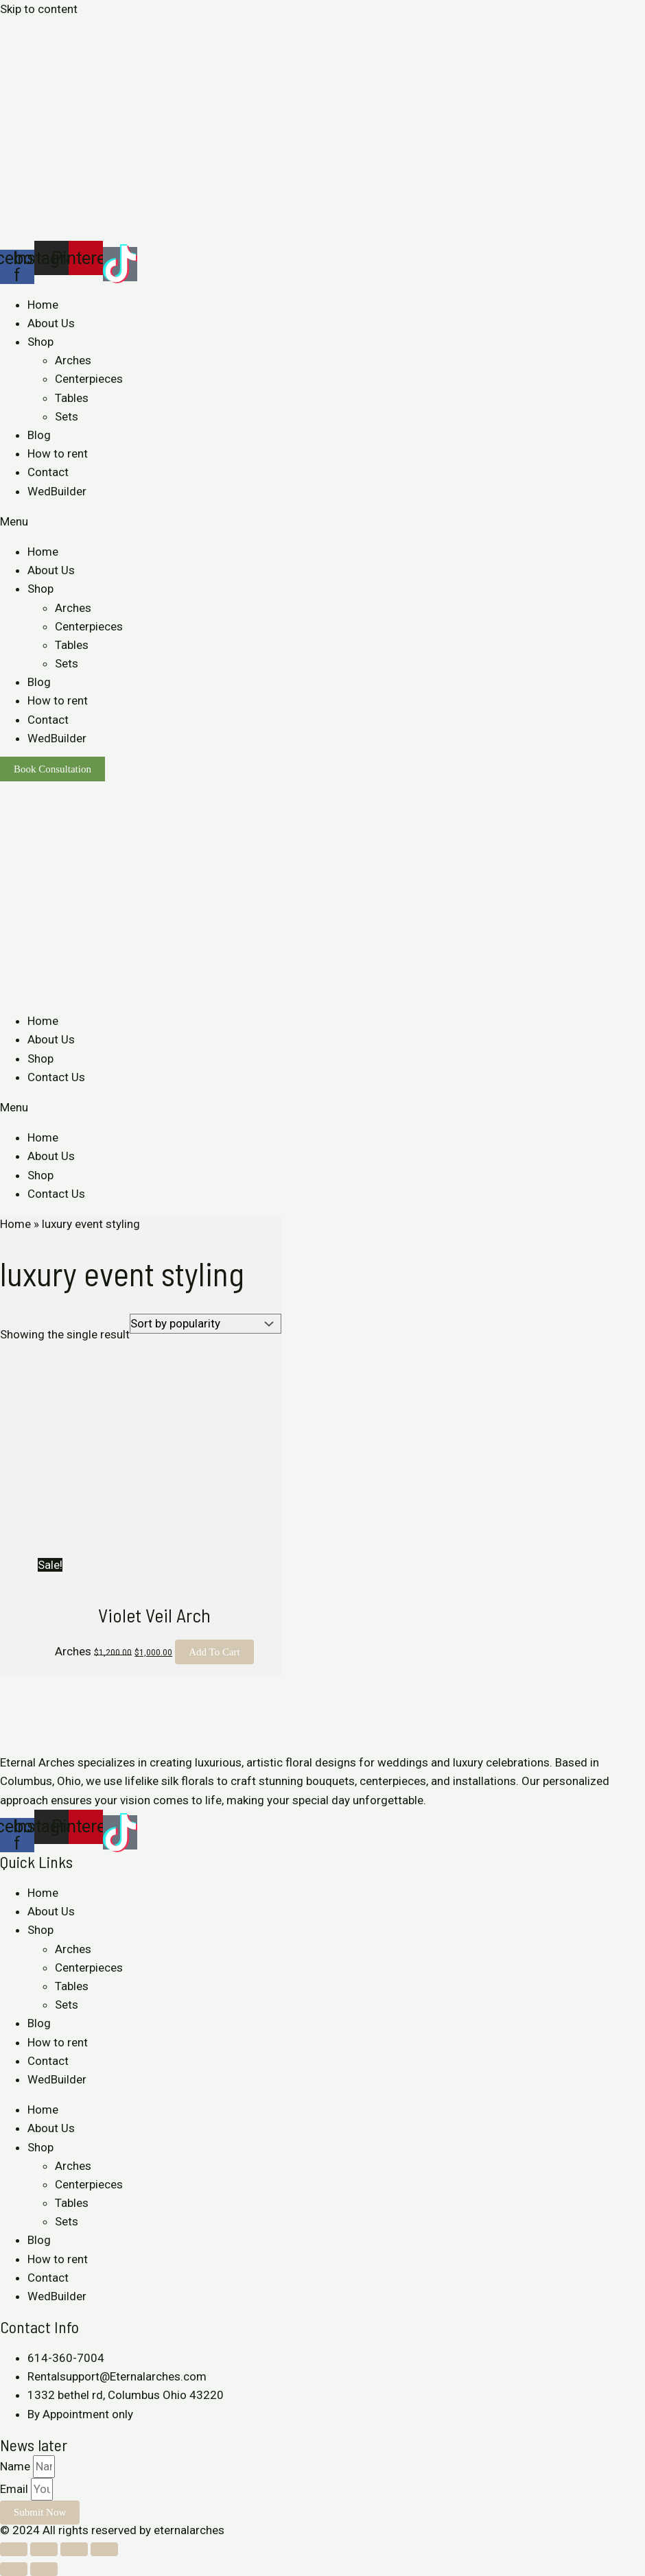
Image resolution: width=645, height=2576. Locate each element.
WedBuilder (56, 491)
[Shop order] (205, 1324)
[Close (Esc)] (13, 2549)
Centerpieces (89, 379)
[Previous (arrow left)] (13, 2569)
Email (15, 2489)
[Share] (44, 2549)
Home (42, 304)
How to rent (57, 453)
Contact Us (56, 1077)
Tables (72, 398)
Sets (66, 416)
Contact (48, 472)
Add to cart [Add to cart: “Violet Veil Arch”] (214, 1651)
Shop (40, 341)
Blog (39, 435)
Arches (73, 360)
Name (16, 2466)
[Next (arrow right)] (44, 2569)
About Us (51, 323)
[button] (322, 521)
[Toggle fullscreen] (74, 2549)
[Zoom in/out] (104, 2549)
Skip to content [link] (39, 9)
